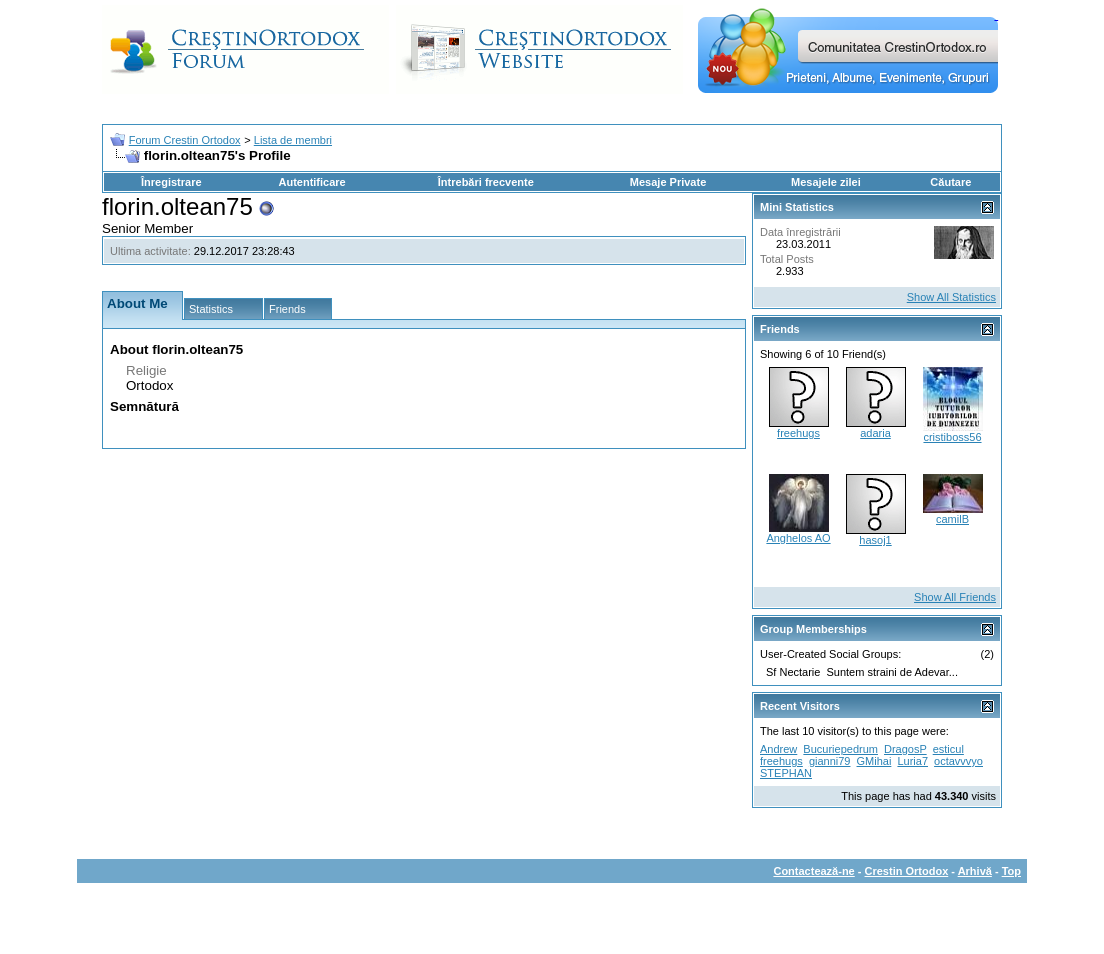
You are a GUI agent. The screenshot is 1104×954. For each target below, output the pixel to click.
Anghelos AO (798, 538)
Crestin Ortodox (907, 871)
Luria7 (912, 761)
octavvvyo (958, 761)
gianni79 (830, 761)
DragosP (905, 749)
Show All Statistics (951, 297)
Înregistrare (171, 182)
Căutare (950, 182)
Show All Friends (955, 597)
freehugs (798, 433)
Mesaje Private (668, 182)
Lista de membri (293, 140)
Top (1011, 871)
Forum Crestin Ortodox (185, 140)
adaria (875, 433)
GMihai (874, 761)
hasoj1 (875, 540)
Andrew (778, 749)
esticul (948, 749)
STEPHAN (786, 773)
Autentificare (311, 182)
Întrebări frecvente (486, 182)
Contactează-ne (813, 871)
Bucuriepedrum (840, 749)
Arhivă (975, 871)
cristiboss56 (952, 437)
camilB (952, 519)
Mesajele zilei (826, 182)
